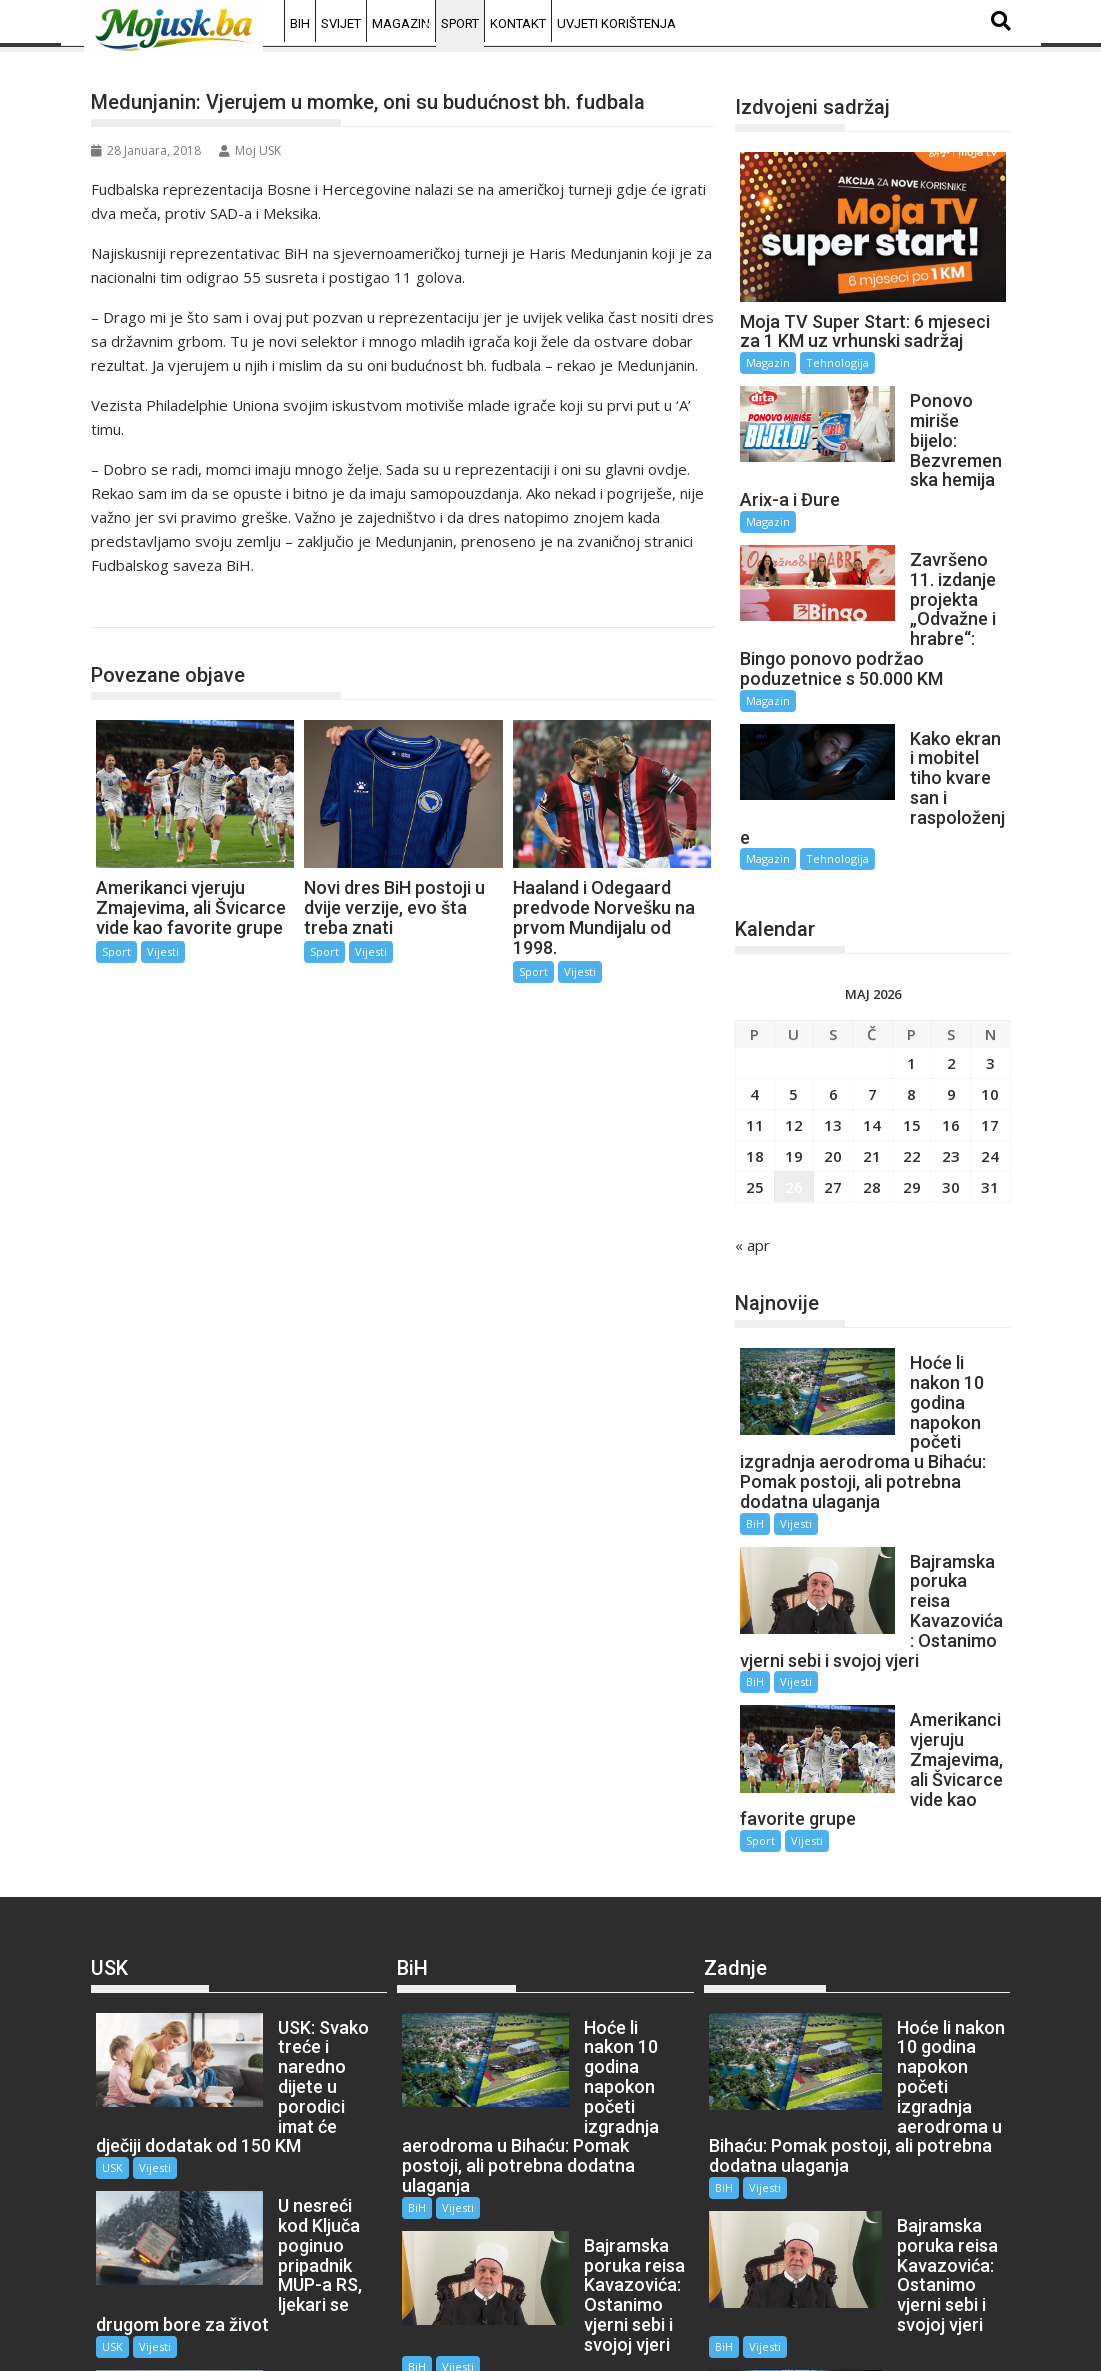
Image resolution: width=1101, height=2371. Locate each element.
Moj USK (250, 150)
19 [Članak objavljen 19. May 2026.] (794, 1076)
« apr (752, 1165)
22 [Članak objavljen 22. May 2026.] (912, 1076)
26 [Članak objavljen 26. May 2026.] (794, 1107)
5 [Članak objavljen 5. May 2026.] (793, 1014)
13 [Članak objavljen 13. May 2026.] (833, 1045)
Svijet (341, 23)
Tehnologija (837, 362)
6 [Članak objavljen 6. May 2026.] (833, 1014)
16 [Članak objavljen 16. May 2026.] (951, 1045)
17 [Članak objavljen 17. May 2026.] (990, 1045)
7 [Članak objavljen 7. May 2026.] (872, 1014)
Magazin (401, 23)
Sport (460, 23)
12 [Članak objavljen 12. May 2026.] (794, 1045)
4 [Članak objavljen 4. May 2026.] (754, 1014)
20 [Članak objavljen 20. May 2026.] (833, 1076)
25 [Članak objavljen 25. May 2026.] (755, 1107)
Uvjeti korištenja (616, 23)
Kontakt (518, 23)
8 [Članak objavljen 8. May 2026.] (911, 1014)
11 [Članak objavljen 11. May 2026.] (755, 1045)
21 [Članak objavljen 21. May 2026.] (872, 1076)
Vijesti (163, 951)
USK (112, 1969)
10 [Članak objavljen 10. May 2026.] (990, 1014)
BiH (300, 23)
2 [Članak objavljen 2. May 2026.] (951, 983)
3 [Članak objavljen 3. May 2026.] (990, 983)
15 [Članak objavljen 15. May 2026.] (912, 1045)
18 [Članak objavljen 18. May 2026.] (755, 1076)
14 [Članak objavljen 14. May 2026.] (872, 1045)
